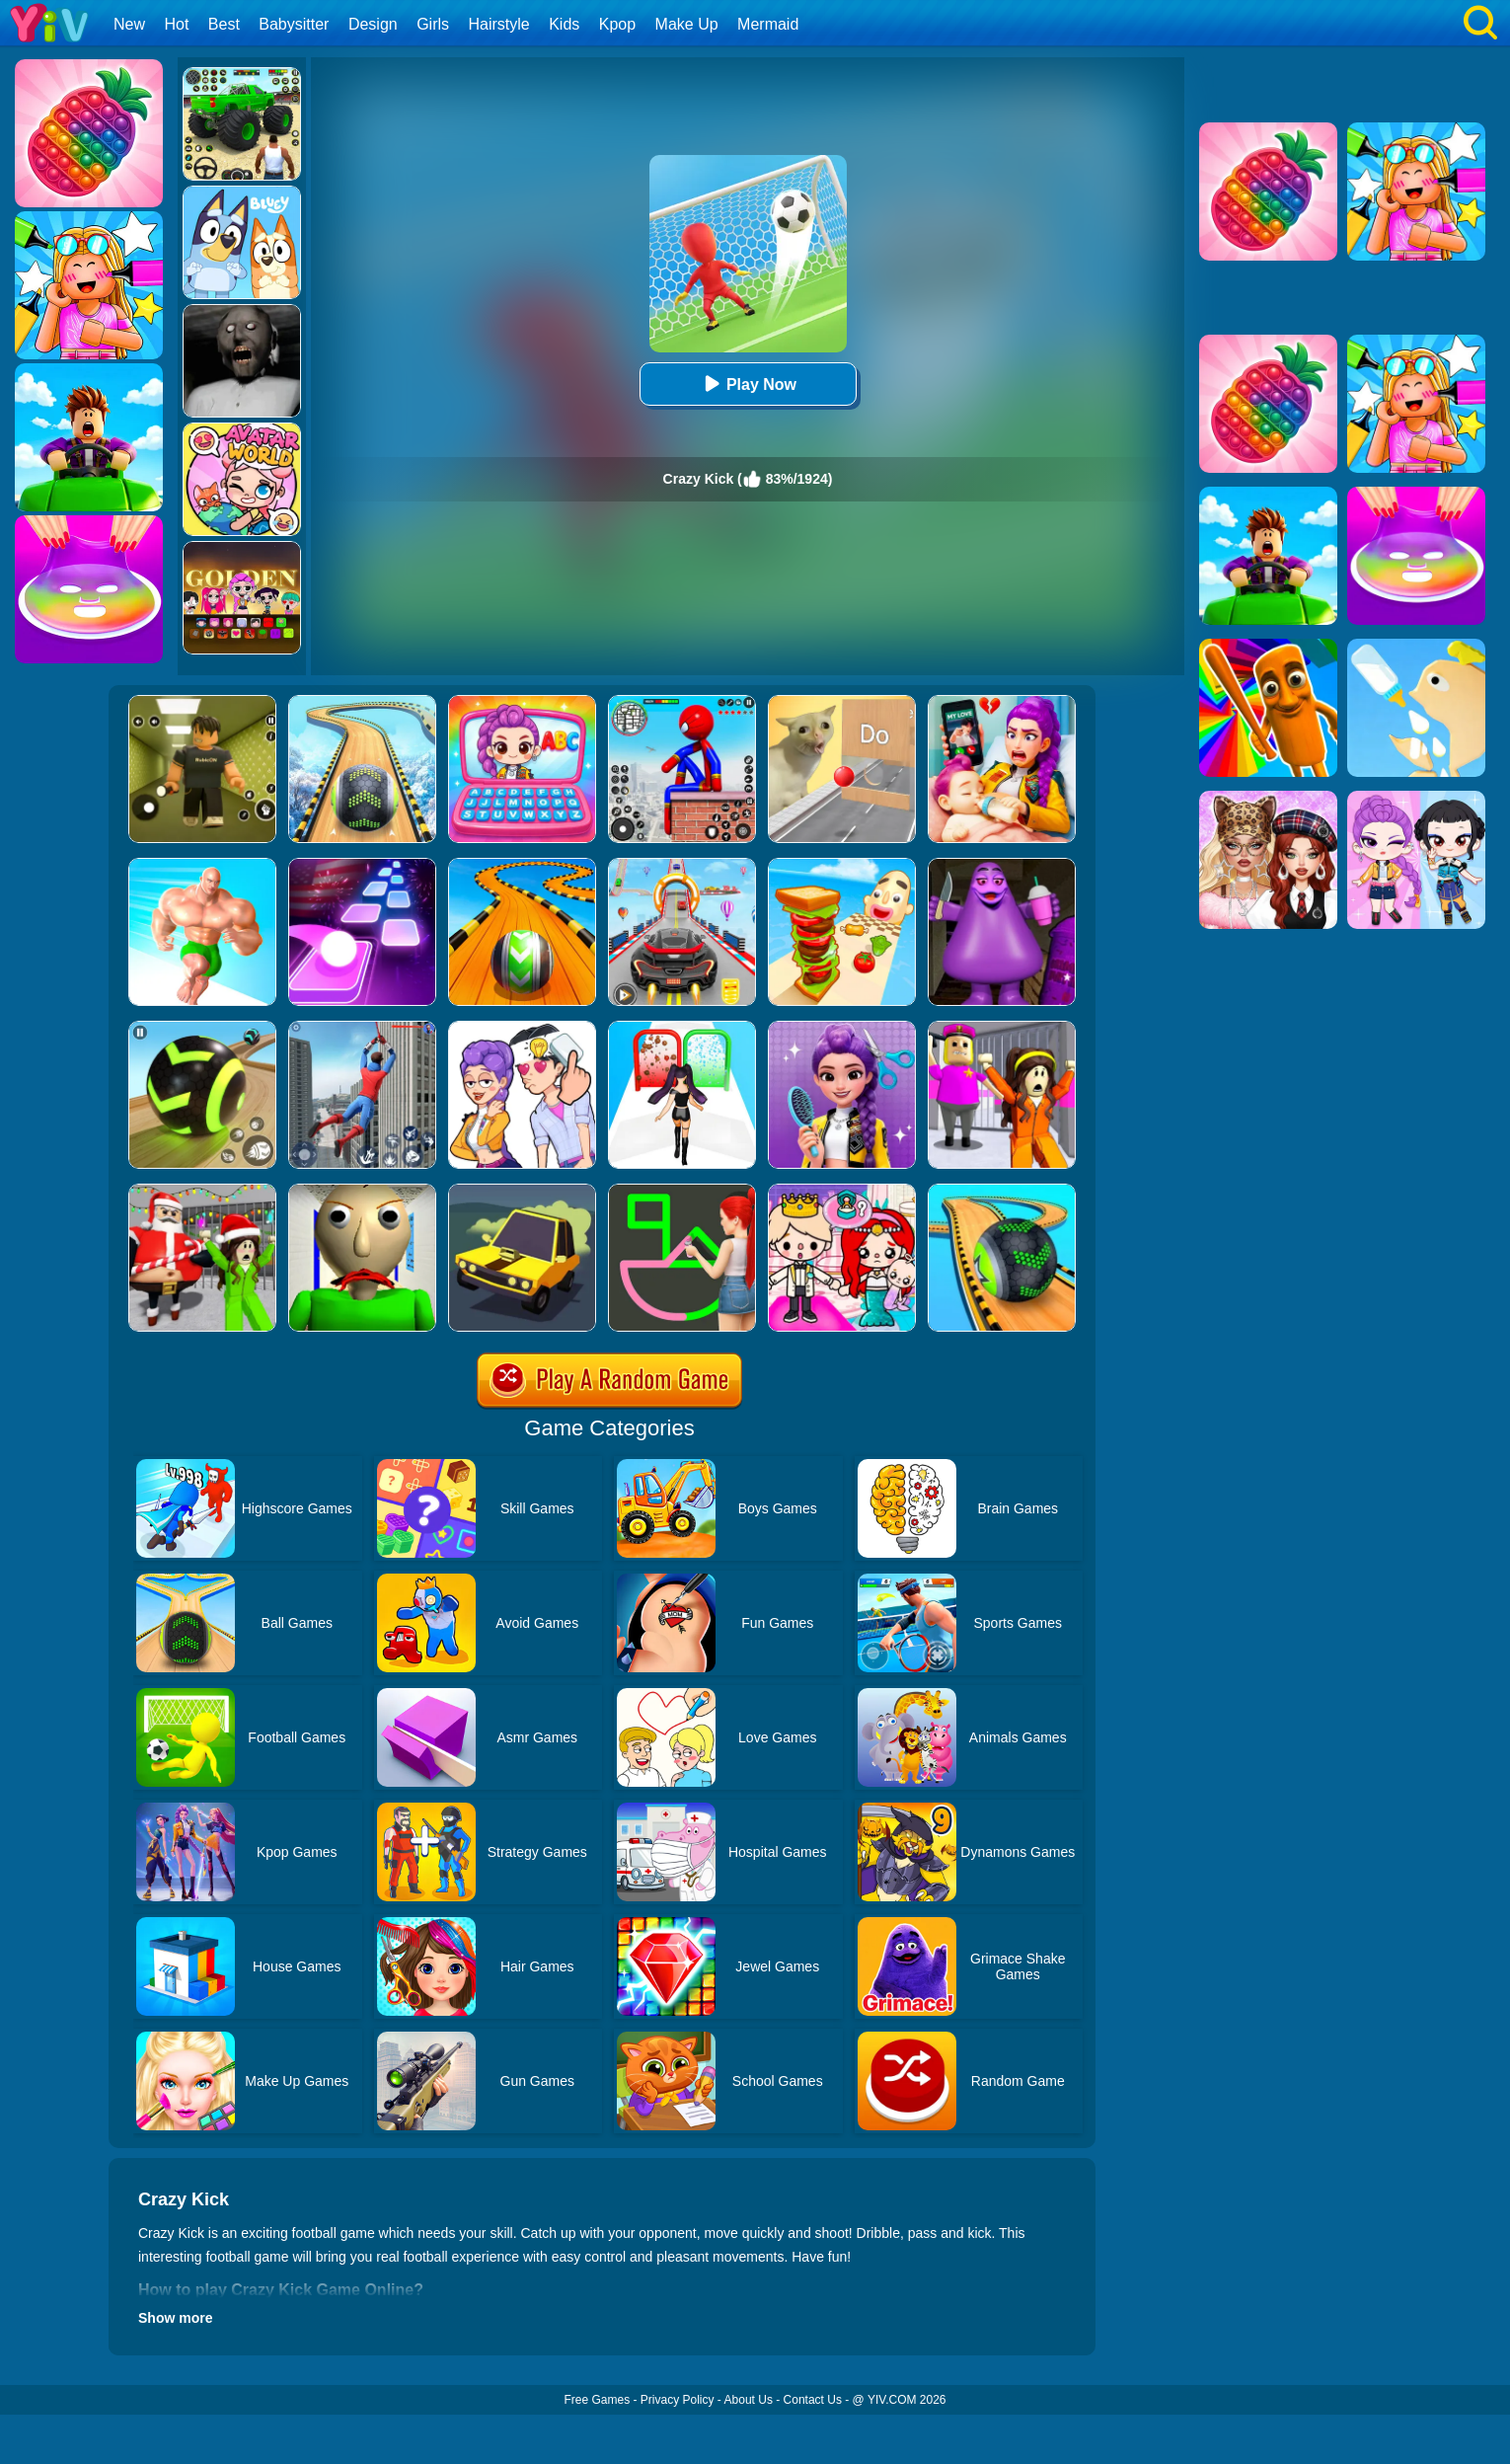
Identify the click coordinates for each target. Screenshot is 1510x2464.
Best (224, 24)
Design (373, 24)
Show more (175, 2318)
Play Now (747, 383)
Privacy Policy (678, 2400)
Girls (432, 24)
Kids (564, 24)
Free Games (597, 2400)
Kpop (617, 24)
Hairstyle (499, 24)
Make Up (686, 24)
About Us (748, 2400)
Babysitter (294, 24)
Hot (176, 24)
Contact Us (813, 2400)
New (129, 24)
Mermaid (767, 24)
